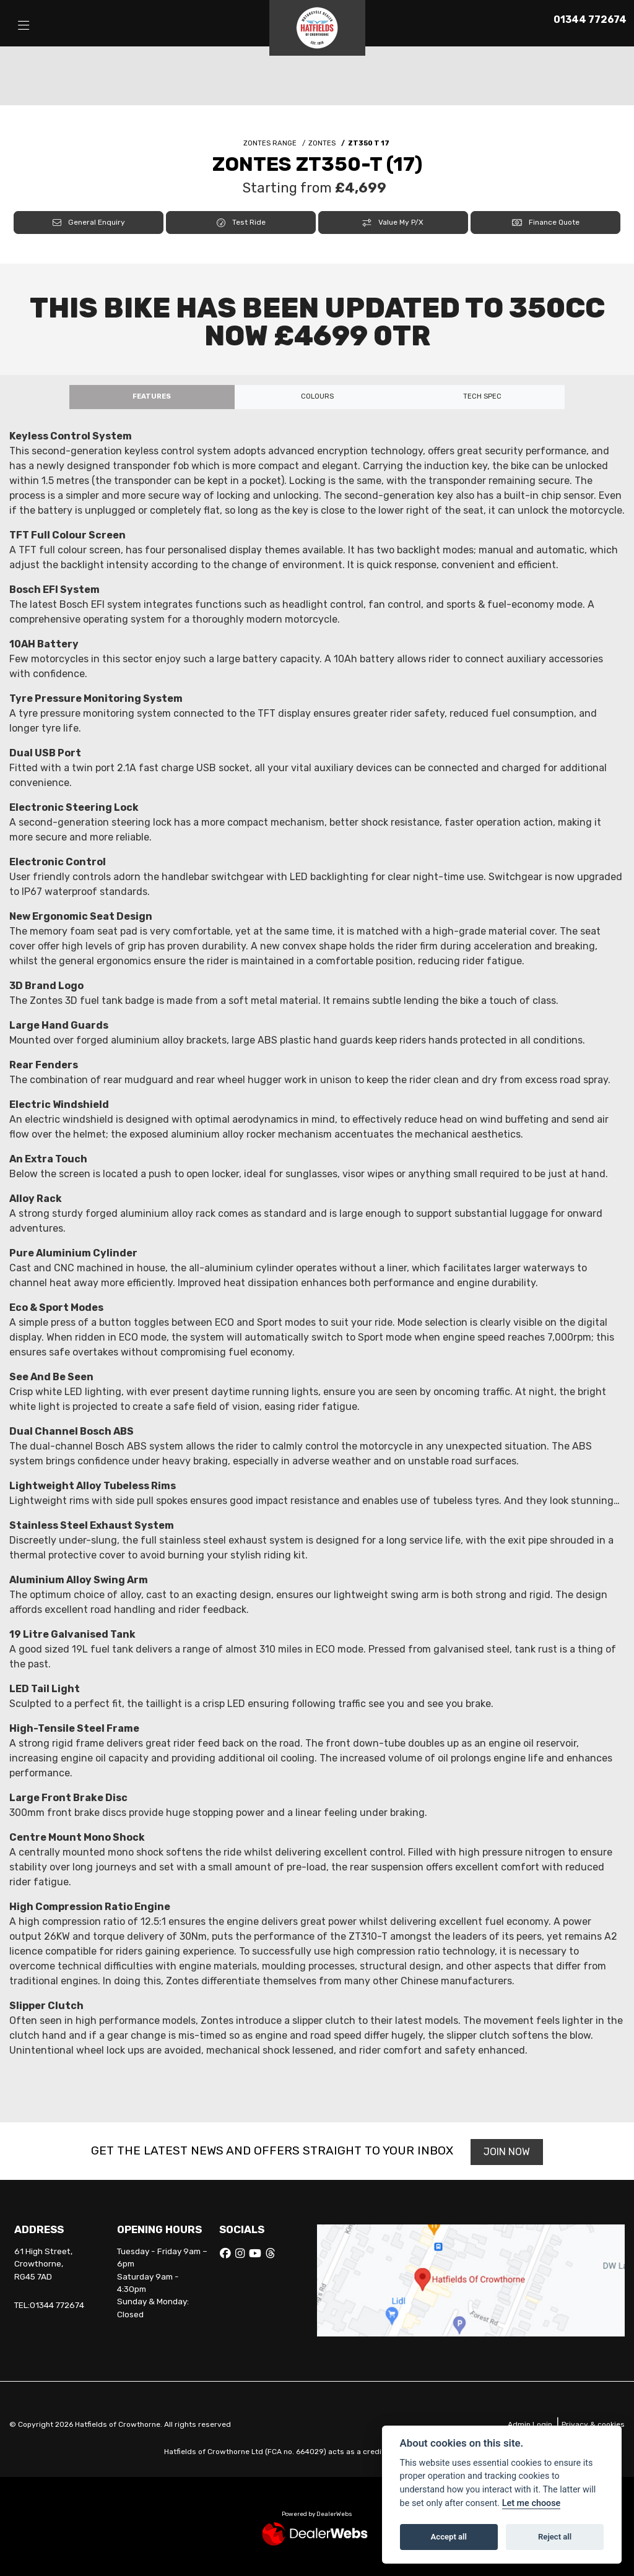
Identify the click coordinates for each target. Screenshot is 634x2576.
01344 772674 (590, 19)
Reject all (554, 2536)
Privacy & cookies (593, 2424)
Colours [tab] (317, 396)
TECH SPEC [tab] (482, 396)
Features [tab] (151, 396)
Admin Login (530, 2424)
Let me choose (531, 2503)
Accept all (449, 2536)
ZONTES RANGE (270, 143)
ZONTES (322, 143)
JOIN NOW (507, 2152)
